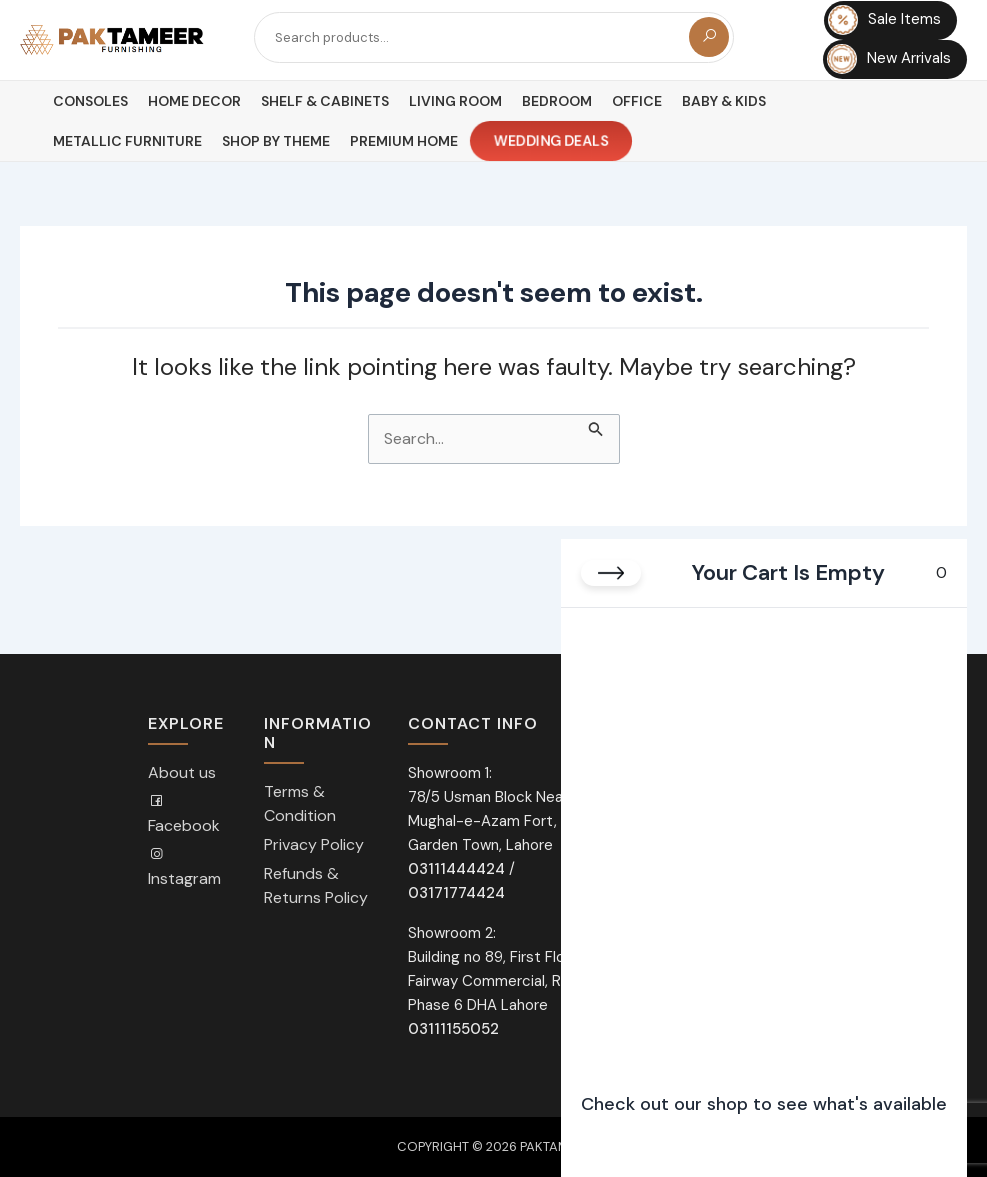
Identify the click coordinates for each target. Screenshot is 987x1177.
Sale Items (884, 20)
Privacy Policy (314, 844)
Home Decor (194, 101)
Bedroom (557, 101)
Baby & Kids (724, 101)
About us (182, 772)
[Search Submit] (596, 426)
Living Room (455, 101)
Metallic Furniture (127, 141)
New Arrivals (889, 59)
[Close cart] (611, 573)
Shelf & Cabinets (325, 101)
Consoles (90, 101)
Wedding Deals (551, 141)
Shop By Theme (276, 141)
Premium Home (404, 141)
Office (637, 101)
